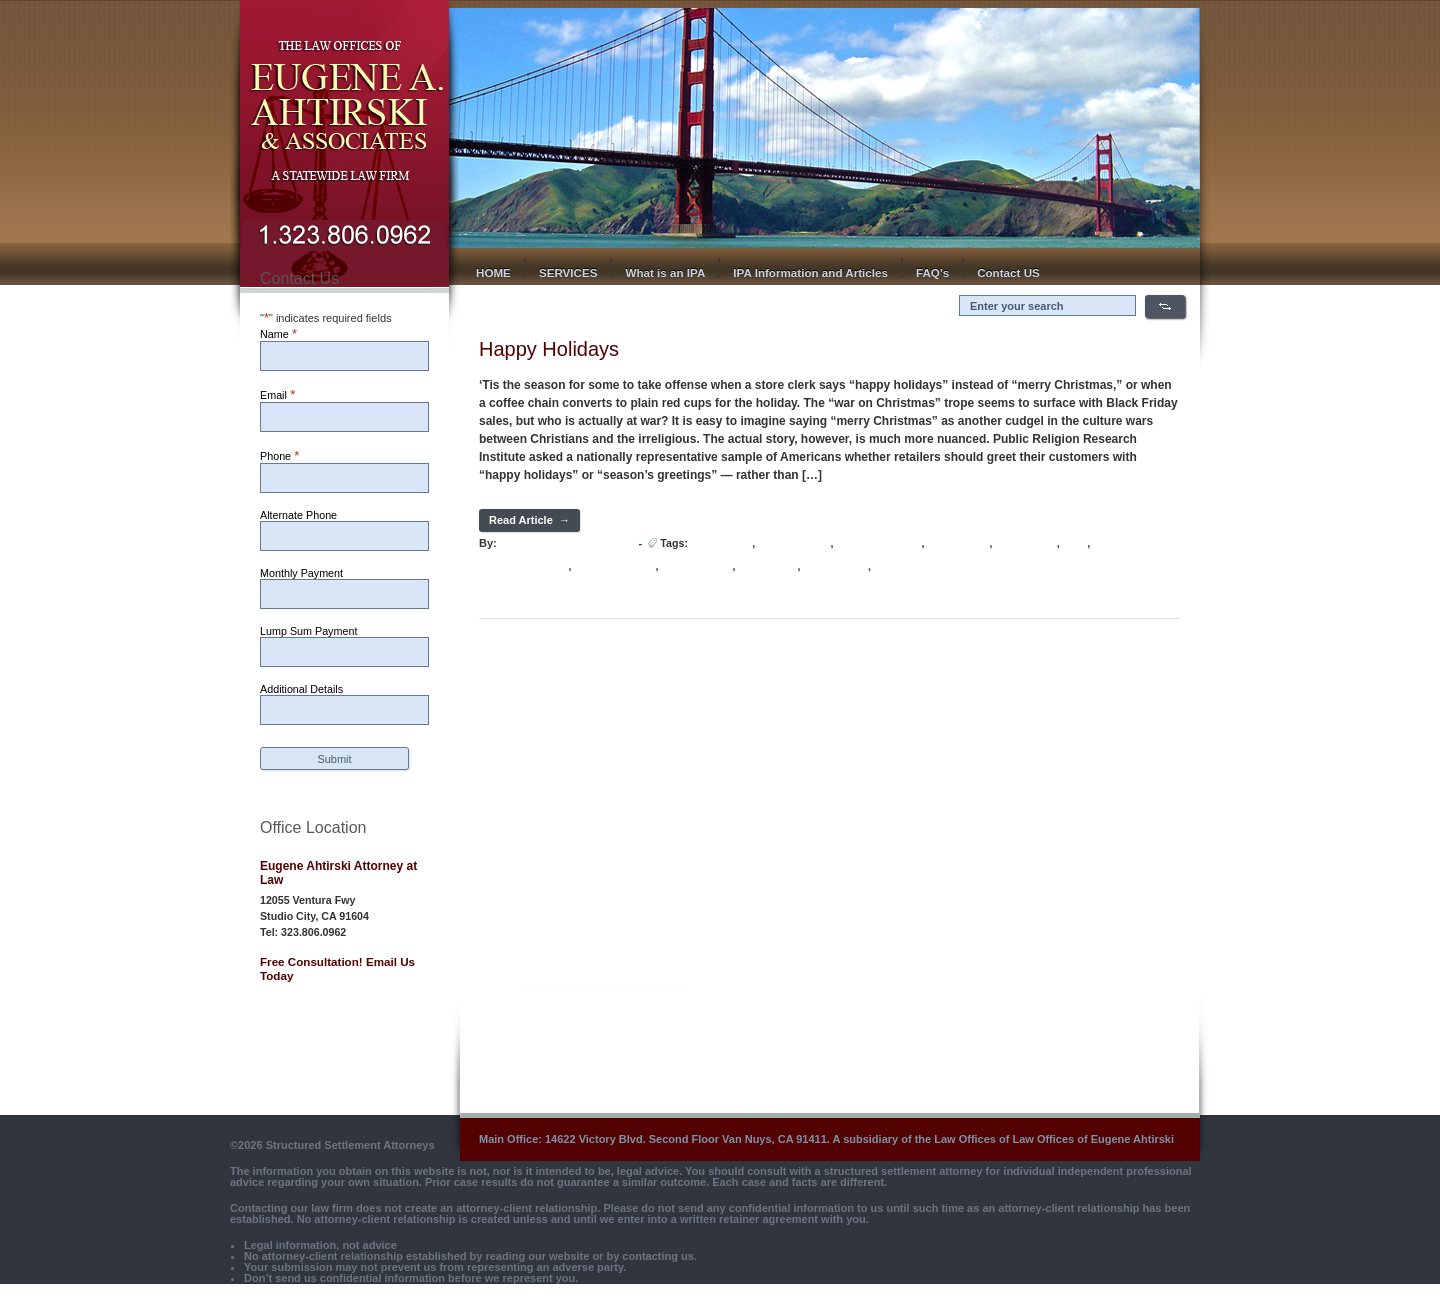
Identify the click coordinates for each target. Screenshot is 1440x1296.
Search (1165, 306)
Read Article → (529, 520)
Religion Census (614, 566)
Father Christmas (879, 543)
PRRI (1075, 543)
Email (277, 394)
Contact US (1008, 272)
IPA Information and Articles (810, 272)
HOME (493, 272)
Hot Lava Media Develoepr (566, 543)
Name (278, 333)
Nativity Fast (1025, 543)
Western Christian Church (937, 566)
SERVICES (568, 272)
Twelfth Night (835, 566)
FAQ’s (932, 272)
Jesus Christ (958, 543)
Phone (279, 455)
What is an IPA (665, 272)
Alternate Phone (298, 515)
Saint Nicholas (696, 566)
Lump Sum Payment (308, 631)
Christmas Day (794, 543)
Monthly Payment (301, 573)
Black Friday (721, 543)
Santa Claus (767, 566)
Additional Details (301, 689)
